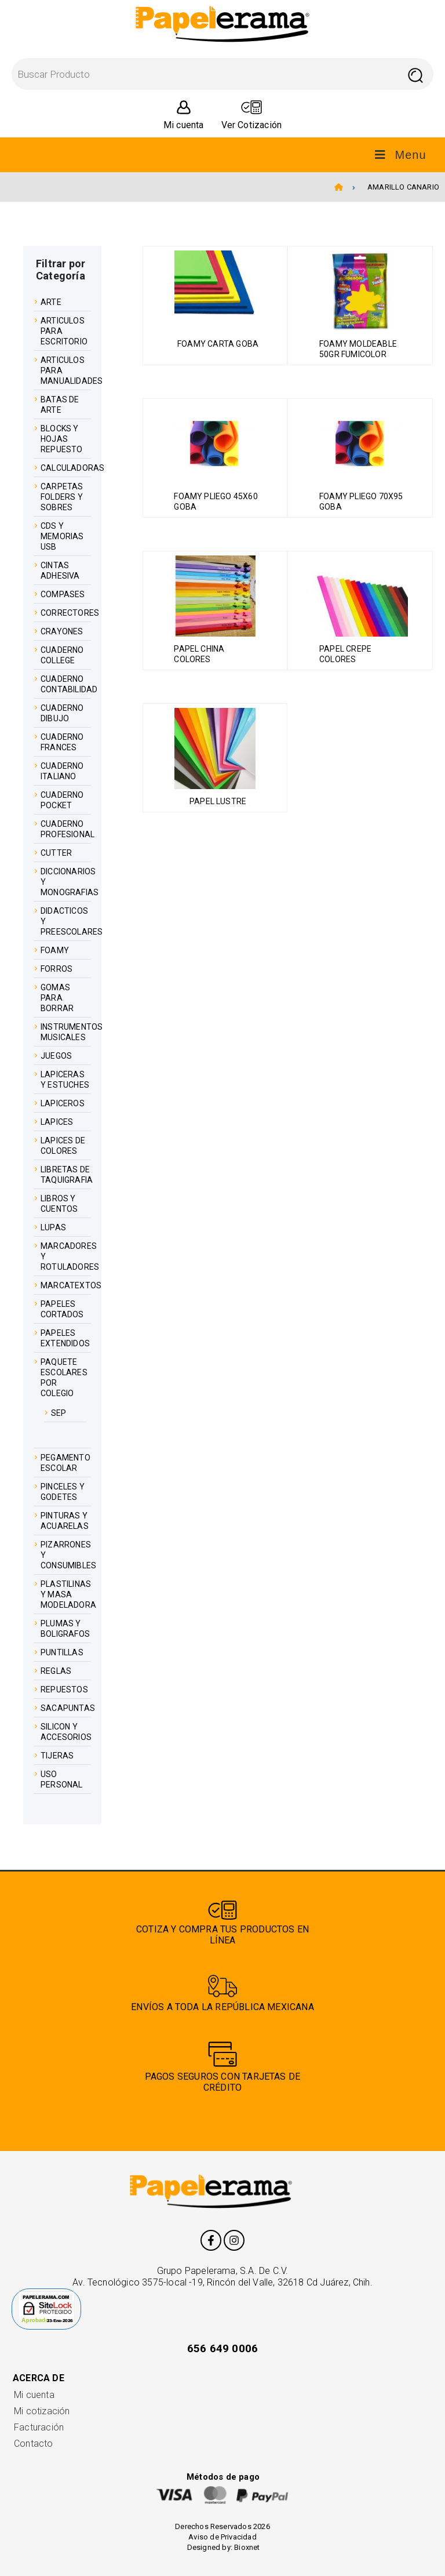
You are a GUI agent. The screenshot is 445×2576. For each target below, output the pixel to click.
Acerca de (38, 2378)
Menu (399, 154)
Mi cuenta (34, 2394)
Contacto (33, 2443)
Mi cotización (42, 2411)
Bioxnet (247, 2547)
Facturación (39, 2427)
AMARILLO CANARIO (403, 187)
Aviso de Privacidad (222, 2537)
